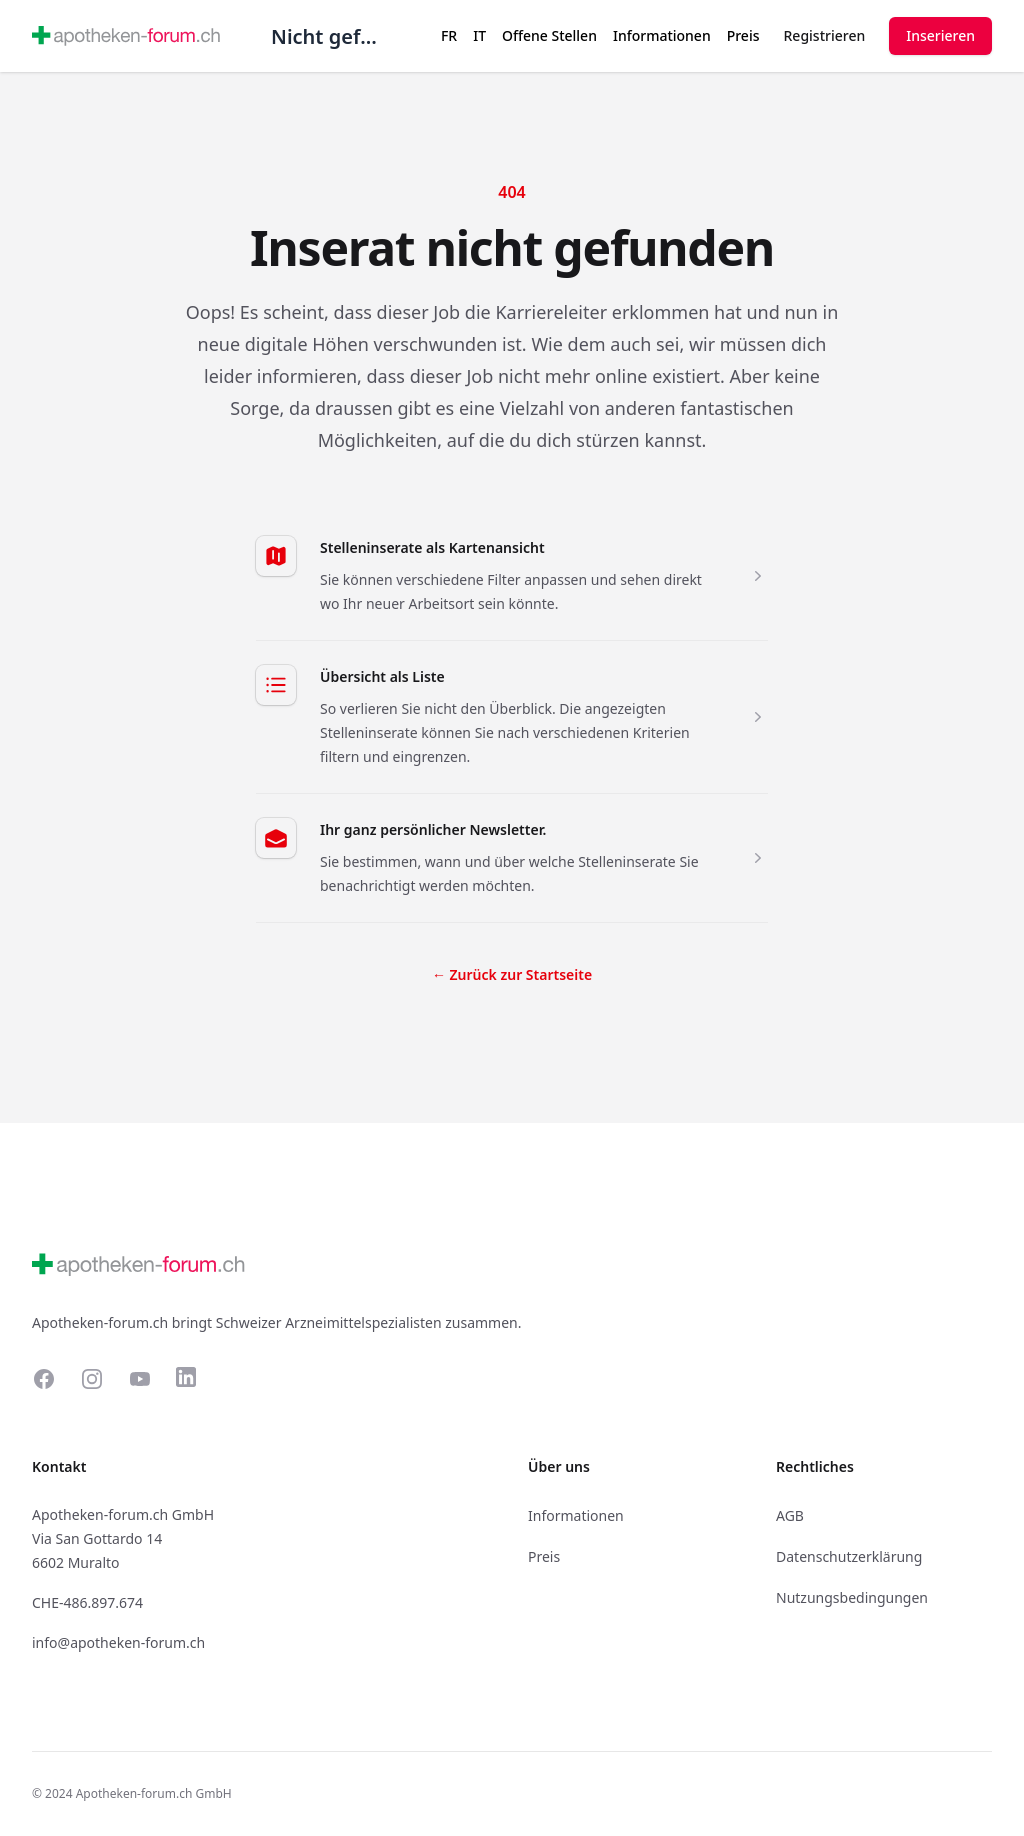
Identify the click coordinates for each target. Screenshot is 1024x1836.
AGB (790, 1515)
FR (449, 35)
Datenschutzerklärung (849, 1556)
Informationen (662, 35)
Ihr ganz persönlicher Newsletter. (433, 829)
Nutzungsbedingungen (852, 1597)
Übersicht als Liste (382, 676)
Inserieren (940, 35)
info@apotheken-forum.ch (118, 1642)
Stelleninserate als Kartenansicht (432, 547)
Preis (743, 35)
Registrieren (825, 35)
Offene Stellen (549, 35)
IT (479, 35)
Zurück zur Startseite (512, 974)
